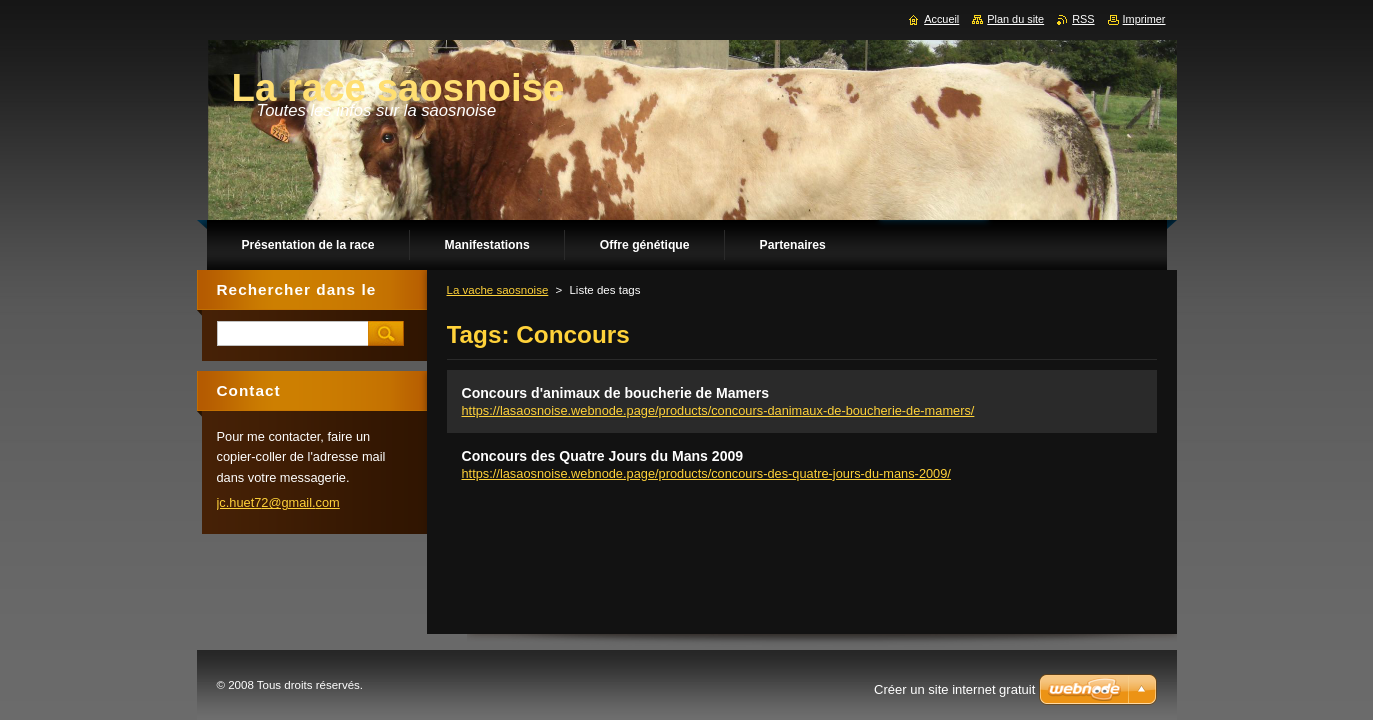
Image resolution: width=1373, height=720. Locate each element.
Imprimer (1144, 19)
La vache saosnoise (498, 290)
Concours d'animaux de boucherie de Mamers (616, 393)
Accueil (941, 19)
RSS (1083, 19)
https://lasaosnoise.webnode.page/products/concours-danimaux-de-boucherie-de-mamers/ (718, 410)
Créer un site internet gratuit (954, 689)
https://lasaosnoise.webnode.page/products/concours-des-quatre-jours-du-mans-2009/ (706, 473)
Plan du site (1015, 19)
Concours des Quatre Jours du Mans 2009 (603, 456)
